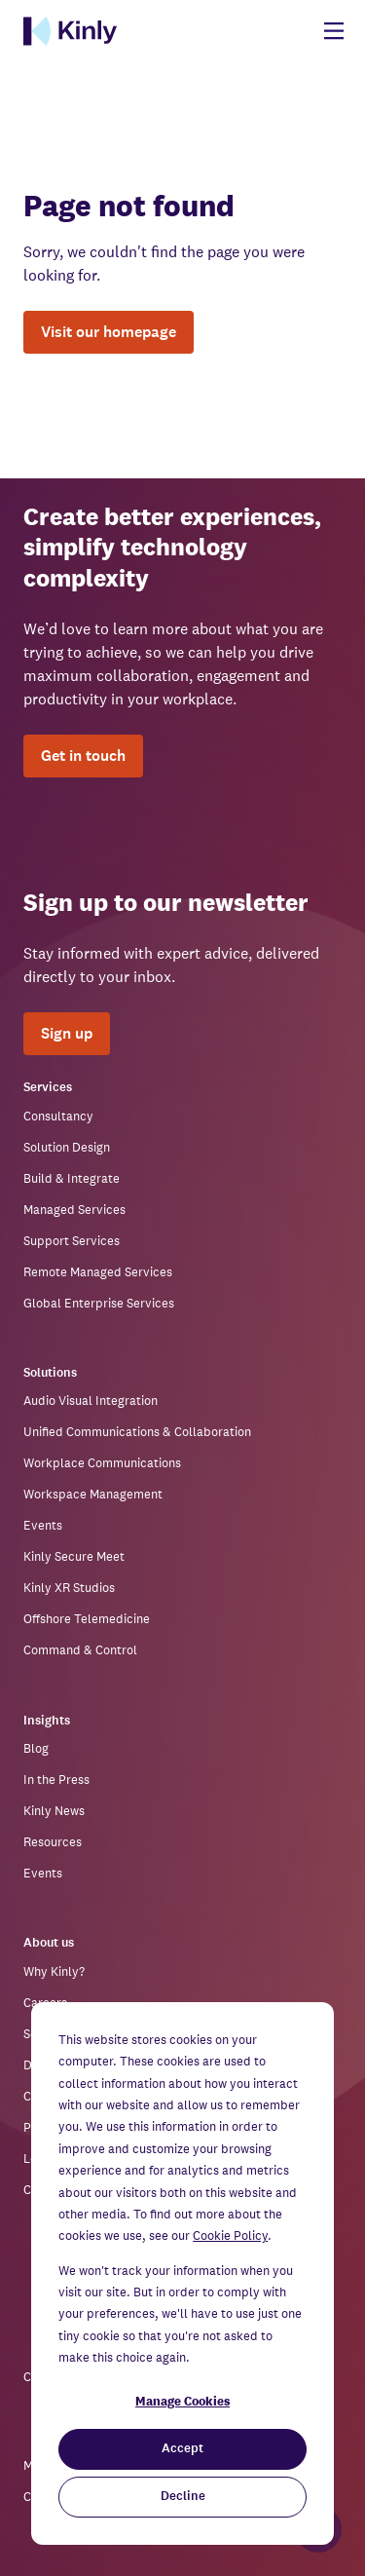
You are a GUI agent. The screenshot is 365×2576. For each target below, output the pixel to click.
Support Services (71, 1240)
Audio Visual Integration (90, 1400)
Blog (36, 1748)
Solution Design (66, 1147)
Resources (52, 1842)
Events (42, 1525)
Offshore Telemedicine (86, 1618)
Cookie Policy (230, 2235)
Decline (183, 2496)
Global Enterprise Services (98, 1303)
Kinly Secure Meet (74, 1556)
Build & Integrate (71, 1178)
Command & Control (80, 1650)
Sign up (66, 1033)
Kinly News (54, 1810)
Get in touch (83, 755)
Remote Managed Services (97, 1272)
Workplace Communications (102, 1463)
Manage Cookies (182, 2401)
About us (48, 1943)
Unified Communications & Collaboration (137, 1431)
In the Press (56, 1779)
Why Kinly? (54, 1971)
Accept (182, 2449)
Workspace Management (93, 1494)
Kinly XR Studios (69, 1587)
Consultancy (58, 1116)
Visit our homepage (108, 332)
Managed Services (74, 1209)
